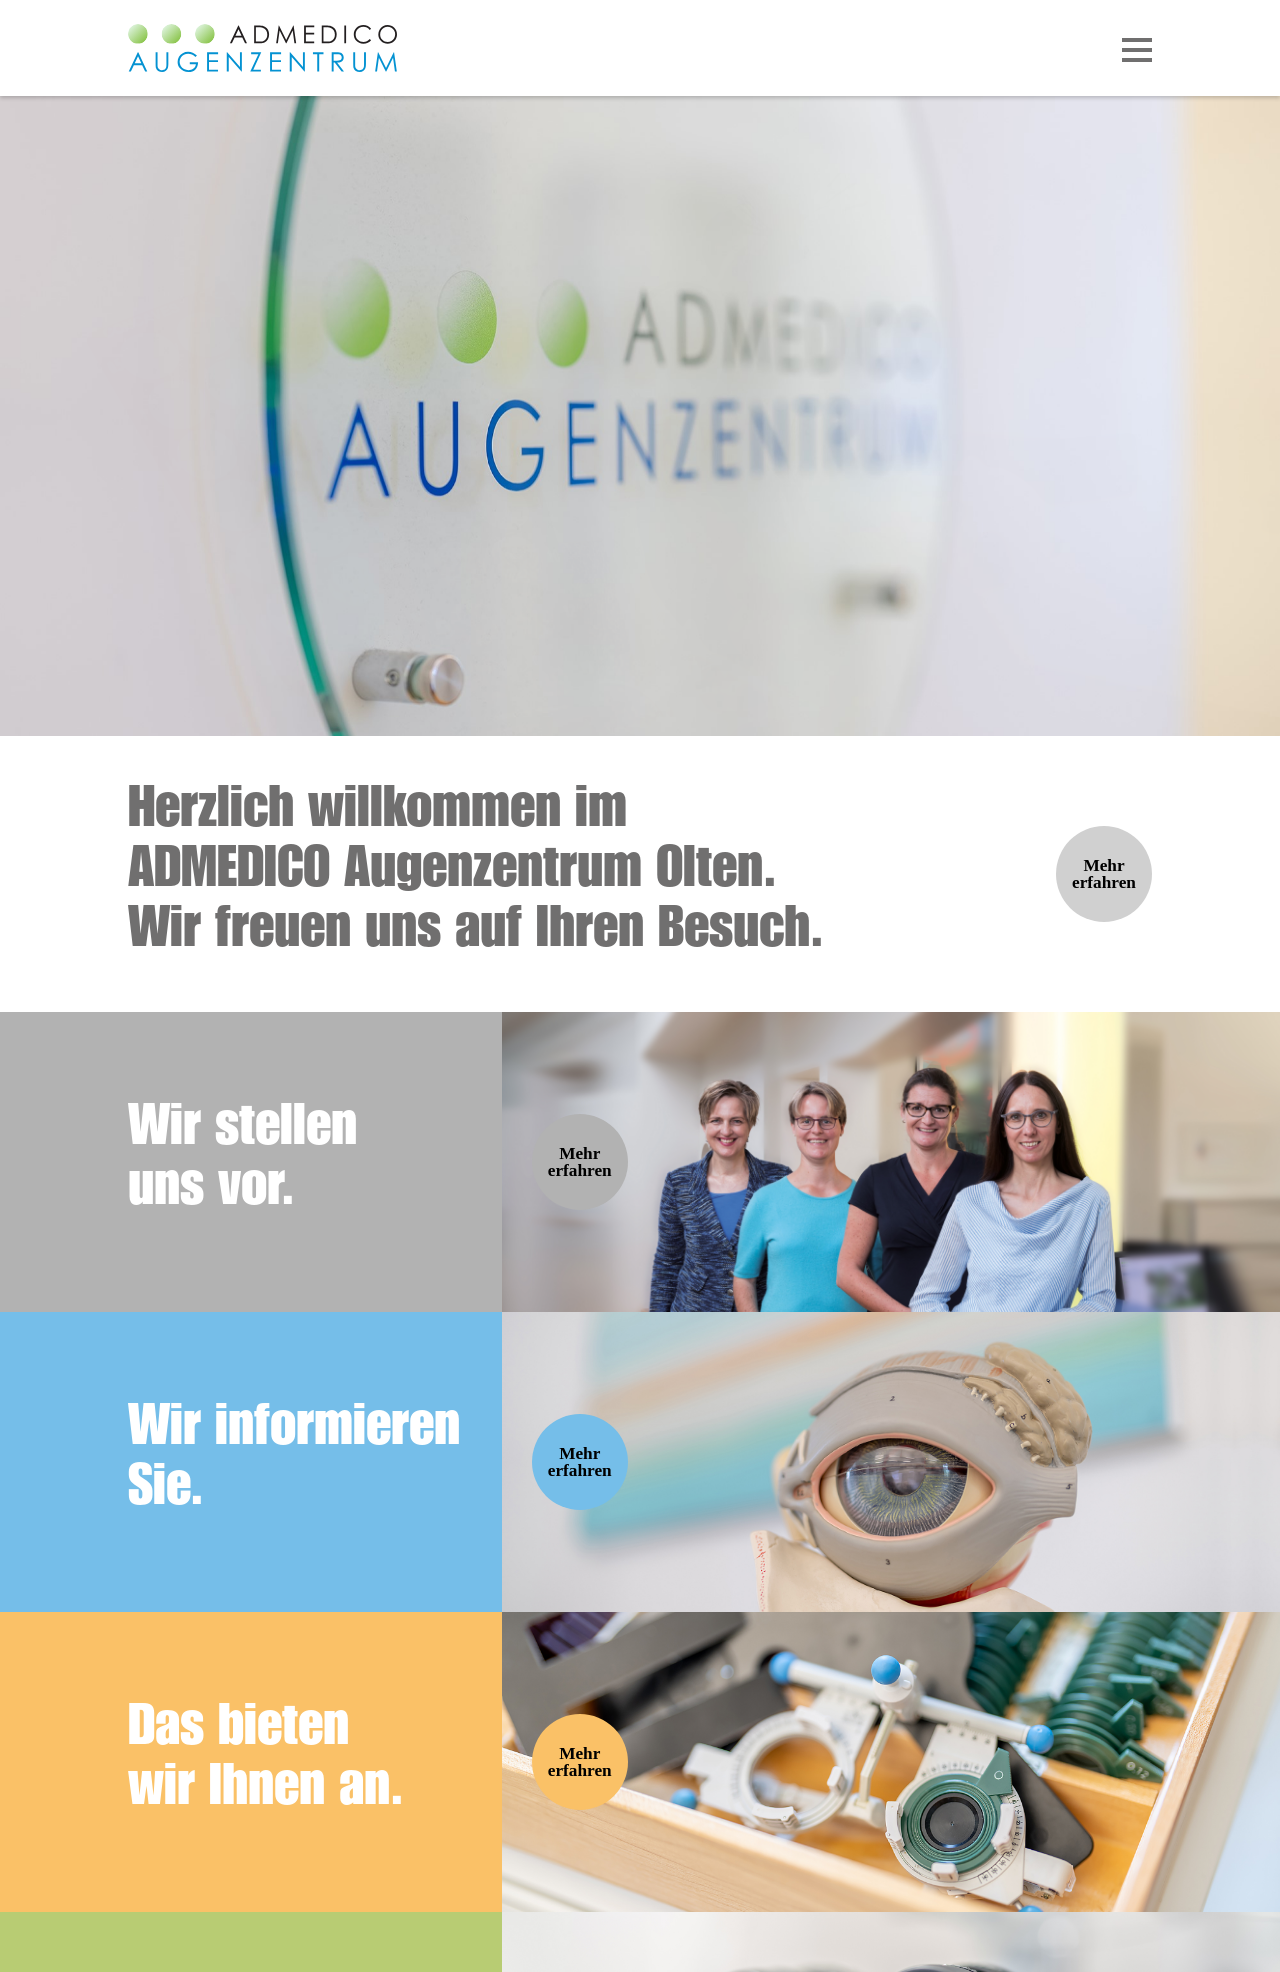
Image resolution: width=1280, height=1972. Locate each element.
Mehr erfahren (1104, 874)
